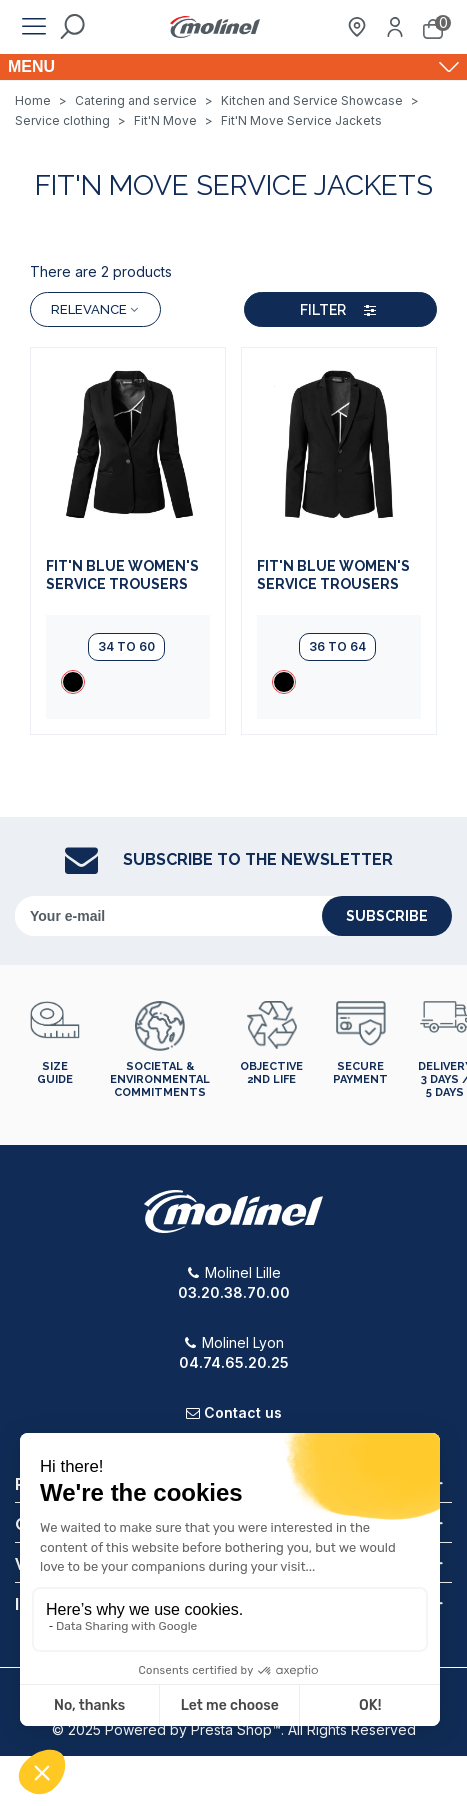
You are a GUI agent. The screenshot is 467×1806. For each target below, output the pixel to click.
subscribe (387, 916)
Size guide (55, 1073)
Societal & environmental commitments (160, 1079)
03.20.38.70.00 (234, 1292)
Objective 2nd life (271, 1073)
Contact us (243, 1412)
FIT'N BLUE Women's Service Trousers (122, 575)
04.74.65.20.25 (234, 1362)
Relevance (95, 309)
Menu (31, 66)
